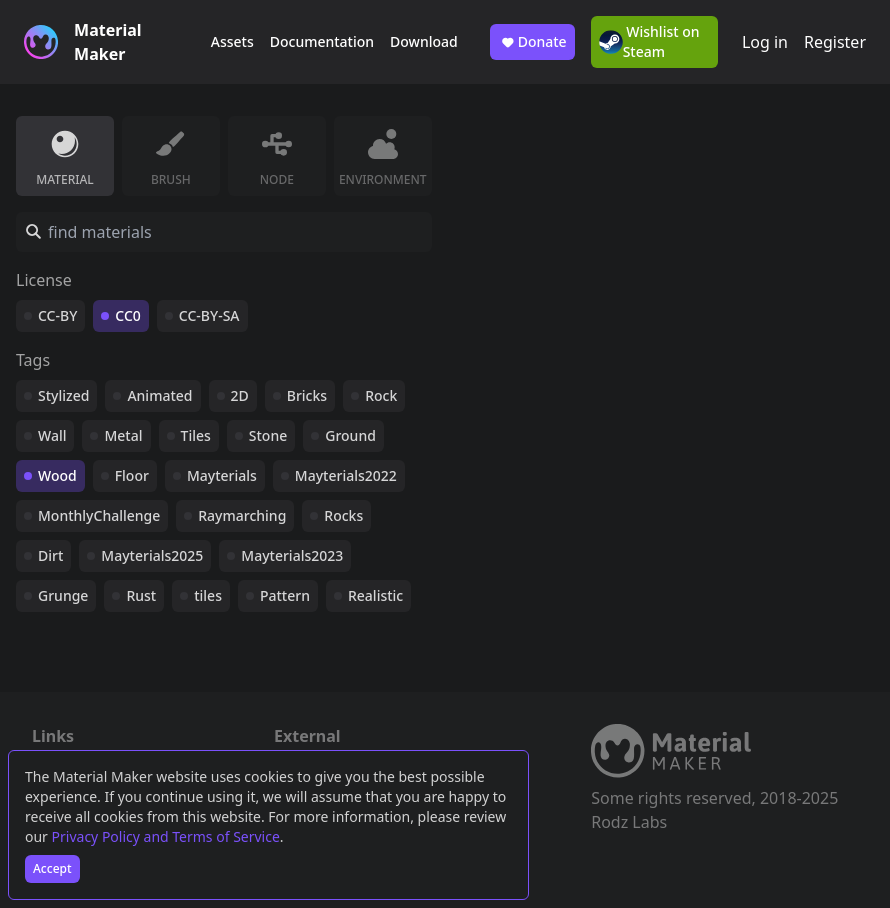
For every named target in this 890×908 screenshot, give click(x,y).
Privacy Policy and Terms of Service (166, 836)
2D (240, 395)
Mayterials (222, 475)
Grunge (63, 595)
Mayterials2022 (346, 475)
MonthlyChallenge (99, 515)
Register (835, 42)
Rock (381, 395)
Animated (159, 395)
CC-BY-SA (209, 315)
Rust (141, 595)
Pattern (285, 595)
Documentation (322, 41)
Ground (350, 435)
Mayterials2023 (292, 555)
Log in (765, 42)
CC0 (128, 315)
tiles (208, 595)
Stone (268, 435)
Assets (232, 41)
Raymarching (242, 515)
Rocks (343, 515)
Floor (132, 475)
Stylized (63, 395)
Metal (123, 435)
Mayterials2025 (152, 555)
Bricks (307, 395)
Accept (52, 868)
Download (424, 41)
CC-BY (57, 315)
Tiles (196, 435)
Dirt (50, 555)
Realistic (375, 595)
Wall (52, 435)
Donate (532, 42)
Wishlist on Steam (649, 41)
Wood (57, 475)
